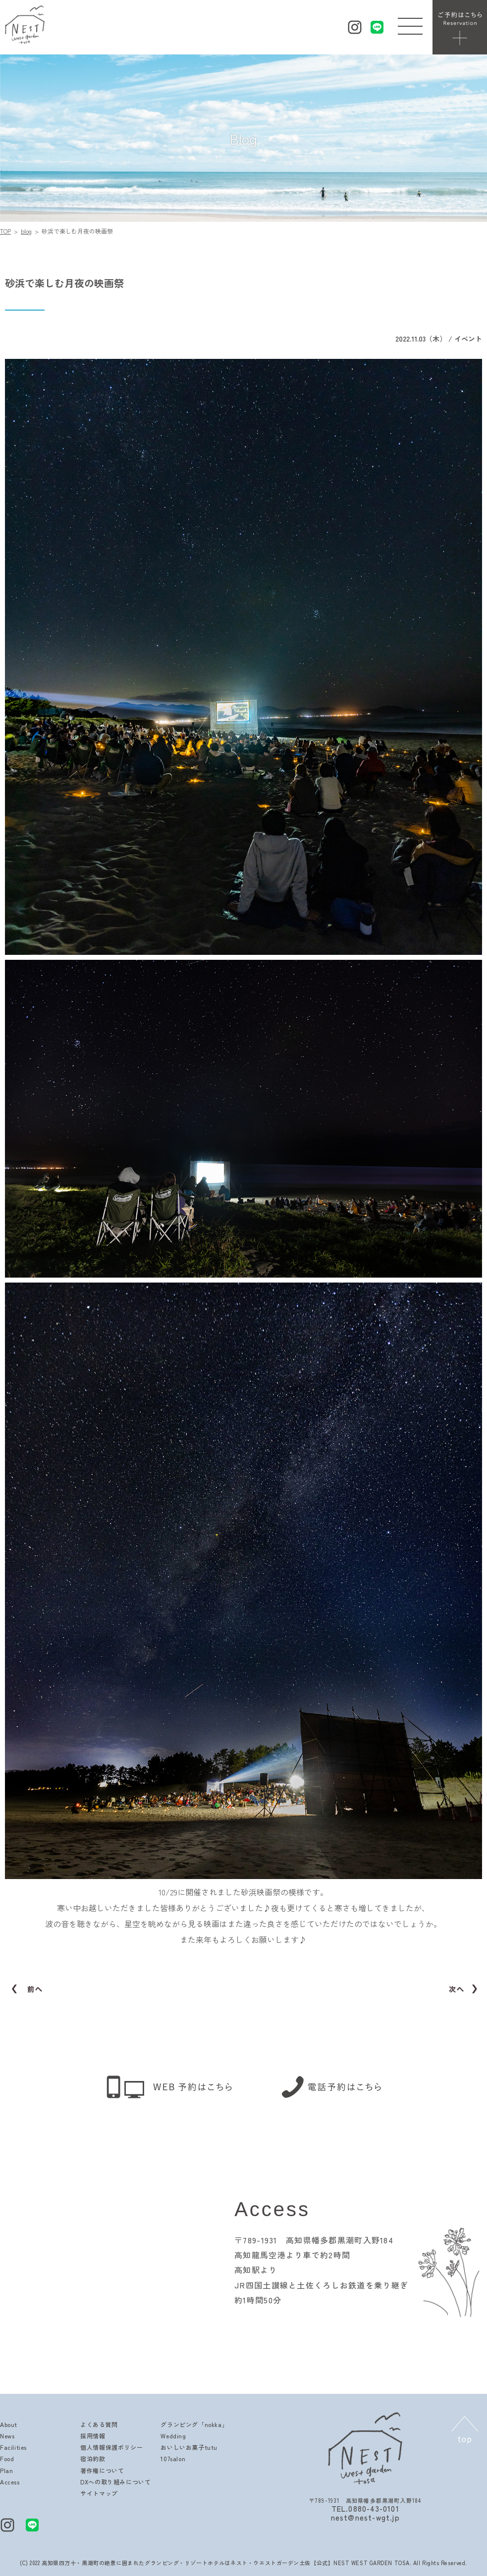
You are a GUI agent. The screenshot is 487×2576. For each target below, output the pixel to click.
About (8, 2424)
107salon (173, 2458)
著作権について (102, 2470)
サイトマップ (99, 2493)
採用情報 (92, 2435)
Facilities (13, 2447)
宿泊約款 (92, 2458)
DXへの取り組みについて (115, 2481)
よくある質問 (99, 2424)
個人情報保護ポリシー (111, 2447)
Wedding (173, 2435)
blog (26, 231)
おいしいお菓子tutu (189, 2447)
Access (10, 2481)
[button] (410, 24)
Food (7, 2458)
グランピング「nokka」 (194, 2424)
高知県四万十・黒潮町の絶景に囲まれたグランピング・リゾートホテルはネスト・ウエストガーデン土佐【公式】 (187, 2563)
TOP (5, 231)
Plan (6, 2470)
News (7, 2435)
